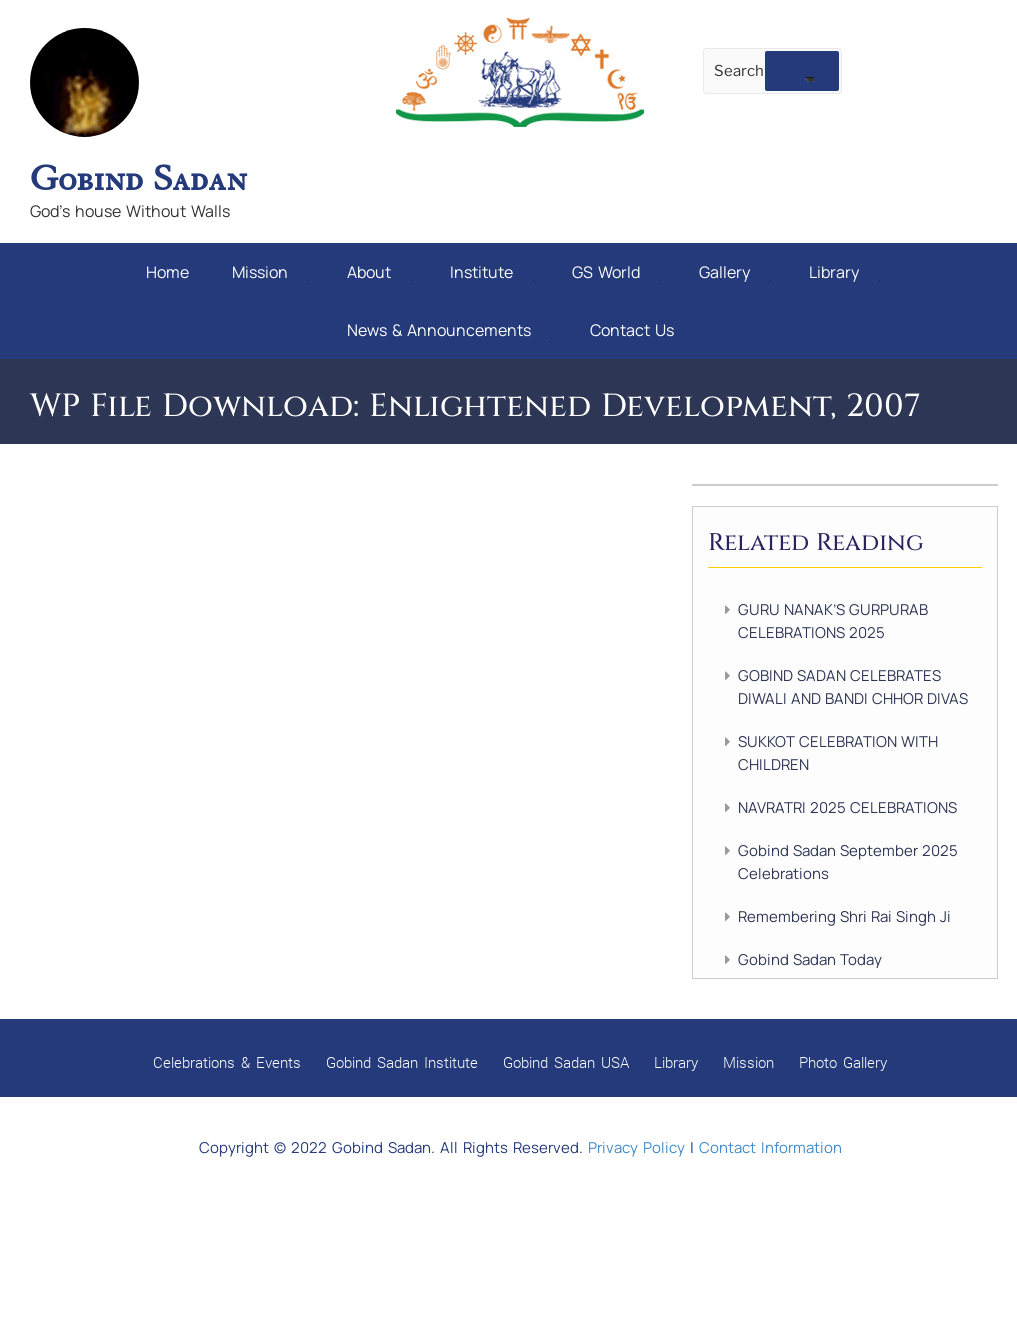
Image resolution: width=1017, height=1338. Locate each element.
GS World (616, 270)
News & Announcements (449, 325)
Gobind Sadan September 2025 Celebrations (848, 855)
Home (167, 270)
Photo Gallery (843, 1055)
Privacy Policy (636, 1140)
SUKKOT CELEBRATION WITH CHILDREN (838, 746)
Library (844, 270)
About (379, 270)
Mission (270, 270)
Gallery (735, 270)
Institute (492, 270)
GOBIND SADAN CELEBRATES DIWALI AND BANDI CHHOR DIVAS (853, 680)
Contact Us (632, 325)
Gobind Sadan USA (566, 1055)
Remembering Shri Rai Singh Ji (844, 909)
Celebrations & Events (227, 1055)
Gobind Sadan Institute (402, 1055)
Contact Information (770, 1140)
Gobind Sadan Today (810, 952)
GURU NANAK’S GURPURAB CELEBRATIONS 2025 (833, 614)
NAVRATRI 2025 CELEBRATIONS (847, 800)
